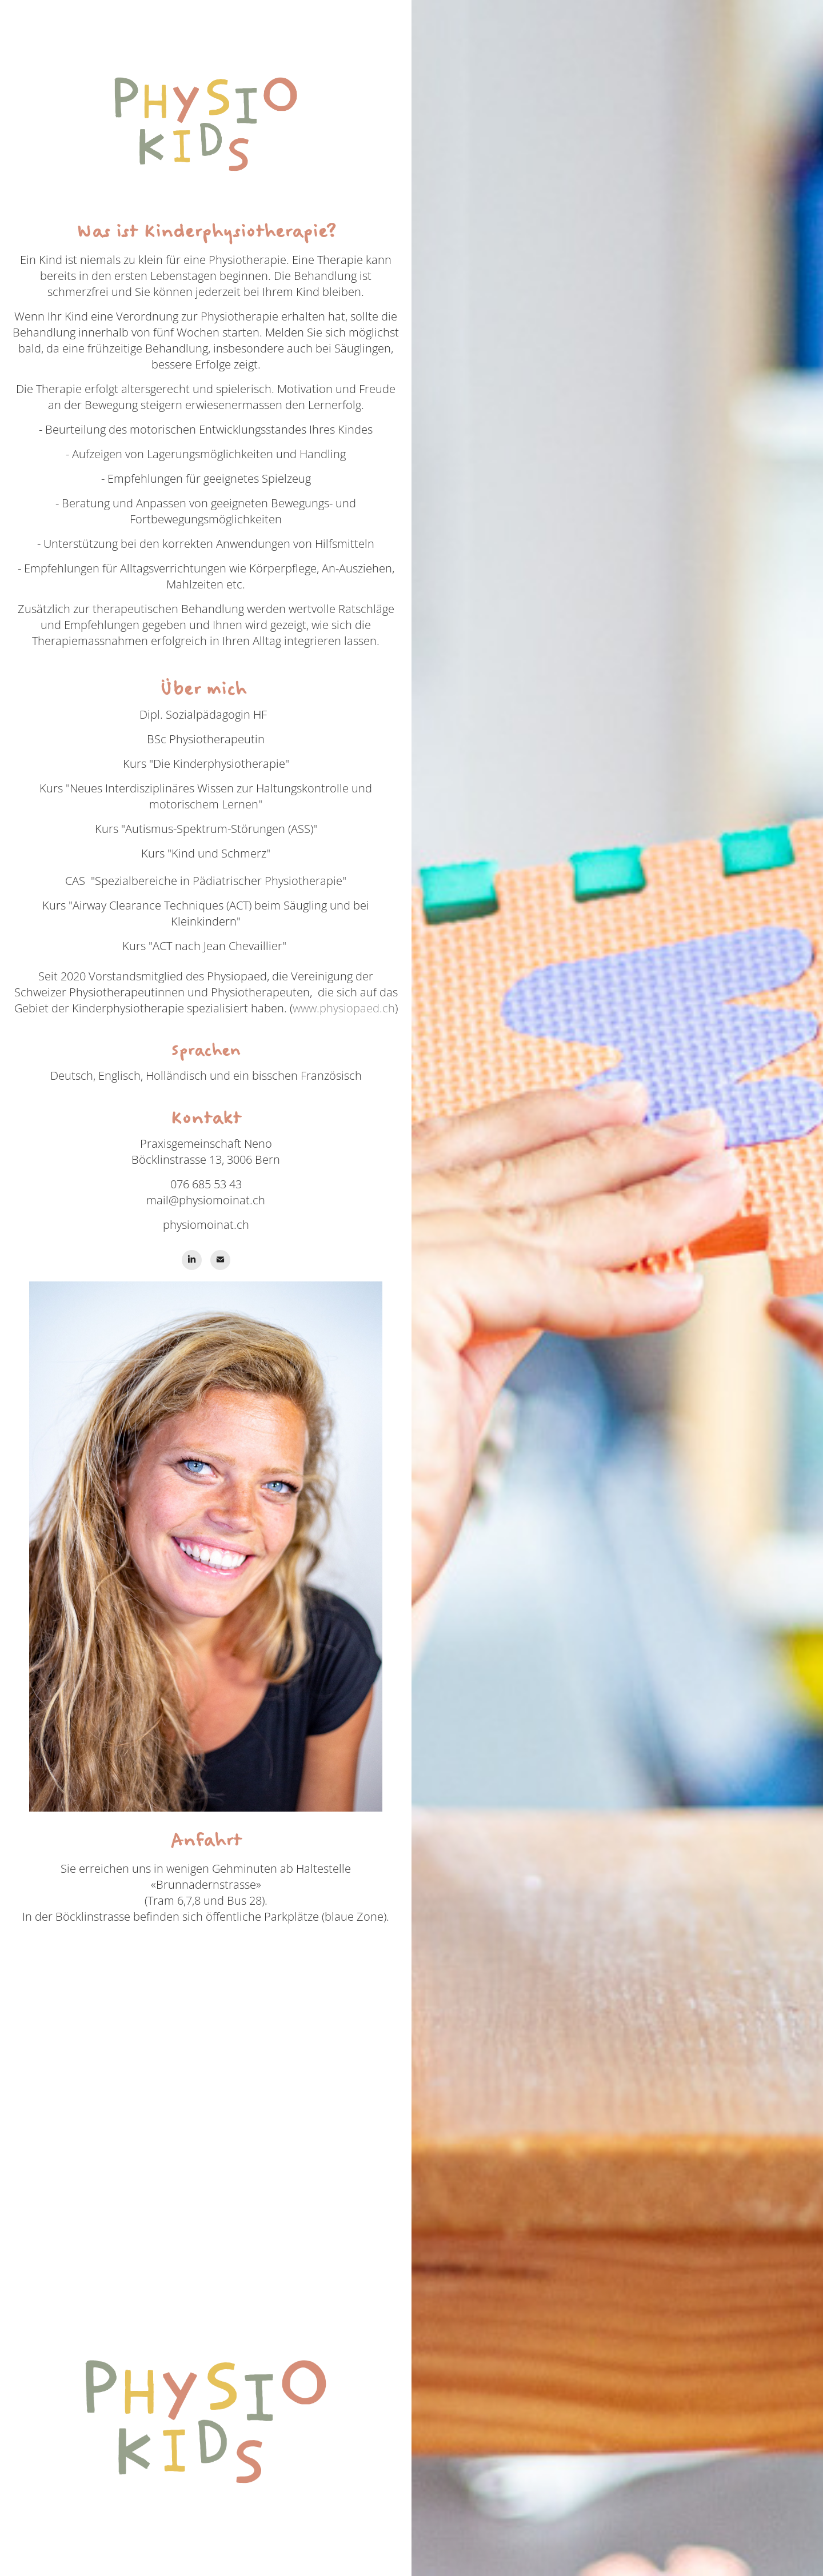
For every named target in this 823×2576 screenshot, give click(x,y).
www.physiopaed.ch (344, 1008)
